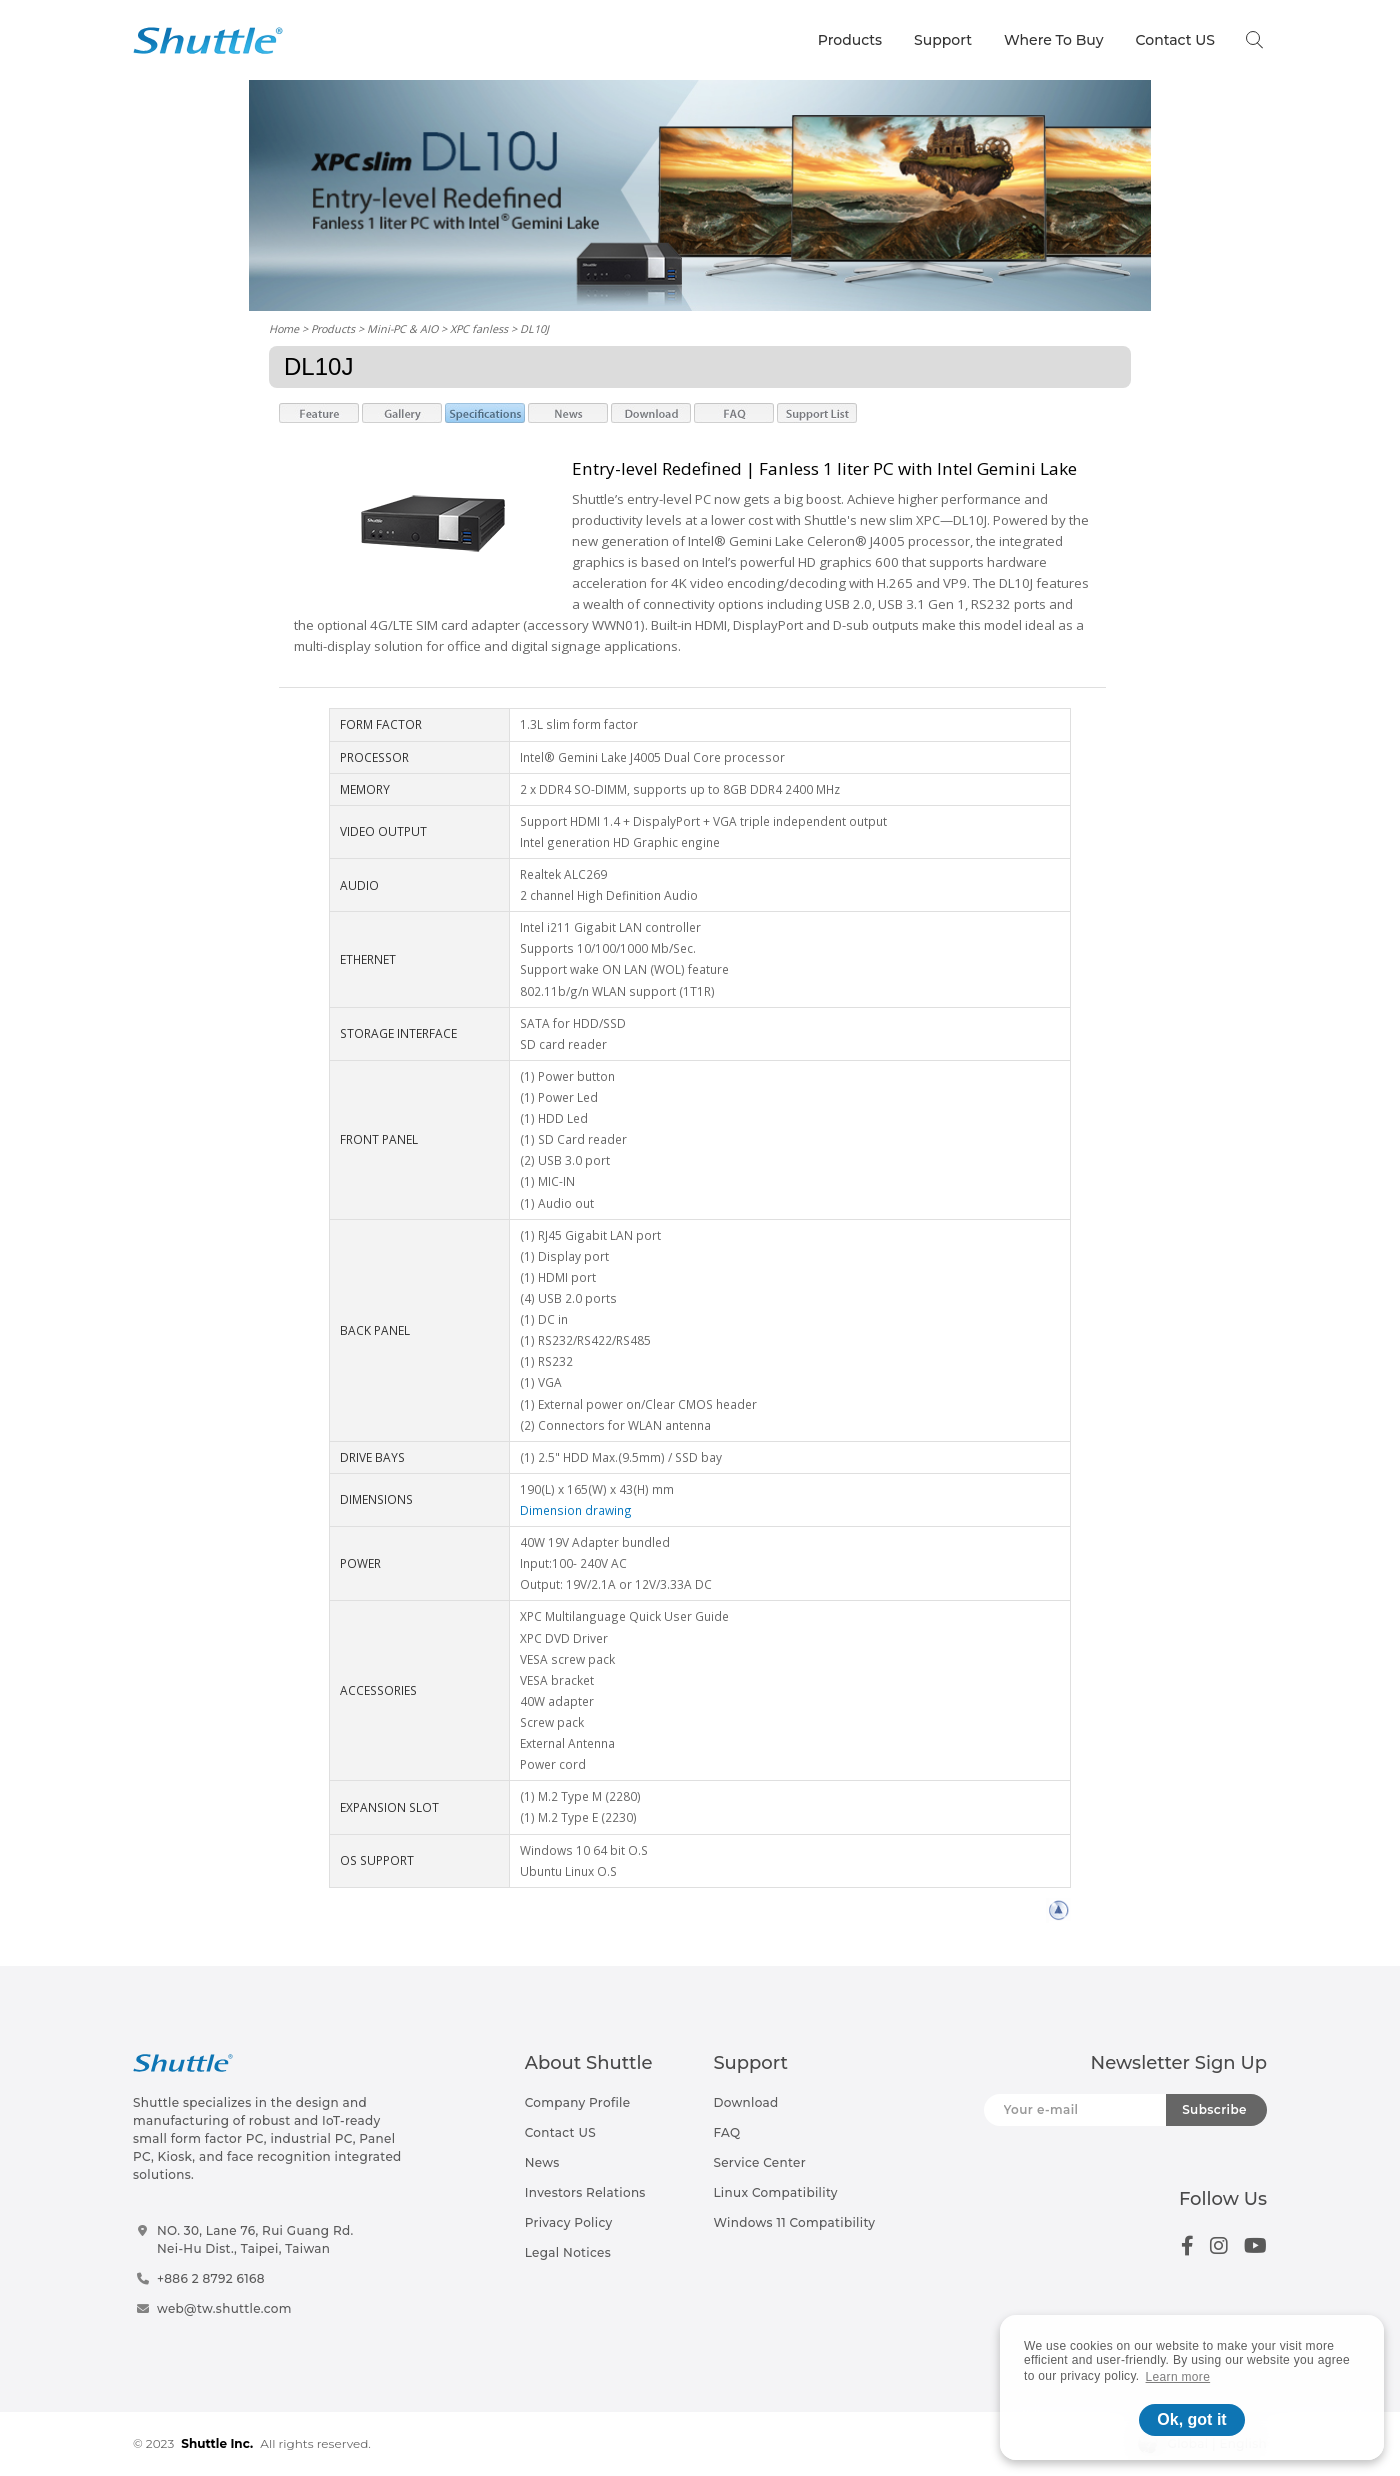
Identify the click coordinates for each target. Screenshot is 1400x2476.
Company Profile (578, 2102)
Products (850, 40)
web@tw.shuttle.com (224, 2308)
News (542, 2162)
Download (745, 2102)
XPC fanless (479, 328)
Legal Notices (568, 2252)
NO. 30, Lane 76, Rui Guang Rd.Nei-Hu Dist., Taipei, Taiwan (255, 2239)
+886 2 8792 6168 (211, 2278)
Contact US (1175, 40)
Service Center (759, 2162)
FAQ (726, 2132)
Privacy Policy (569, 2222)
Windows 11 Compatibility (794, 2222)
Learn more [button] (1178, 2377)
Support (943, 40)
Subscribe (1214, 2109)
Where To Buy (1054, 40)
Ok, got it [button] (1191, 2419)
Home (284, 328)
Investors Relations (585, 2192)
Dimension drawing (576, 1510)
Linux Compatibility (775, 2192)
